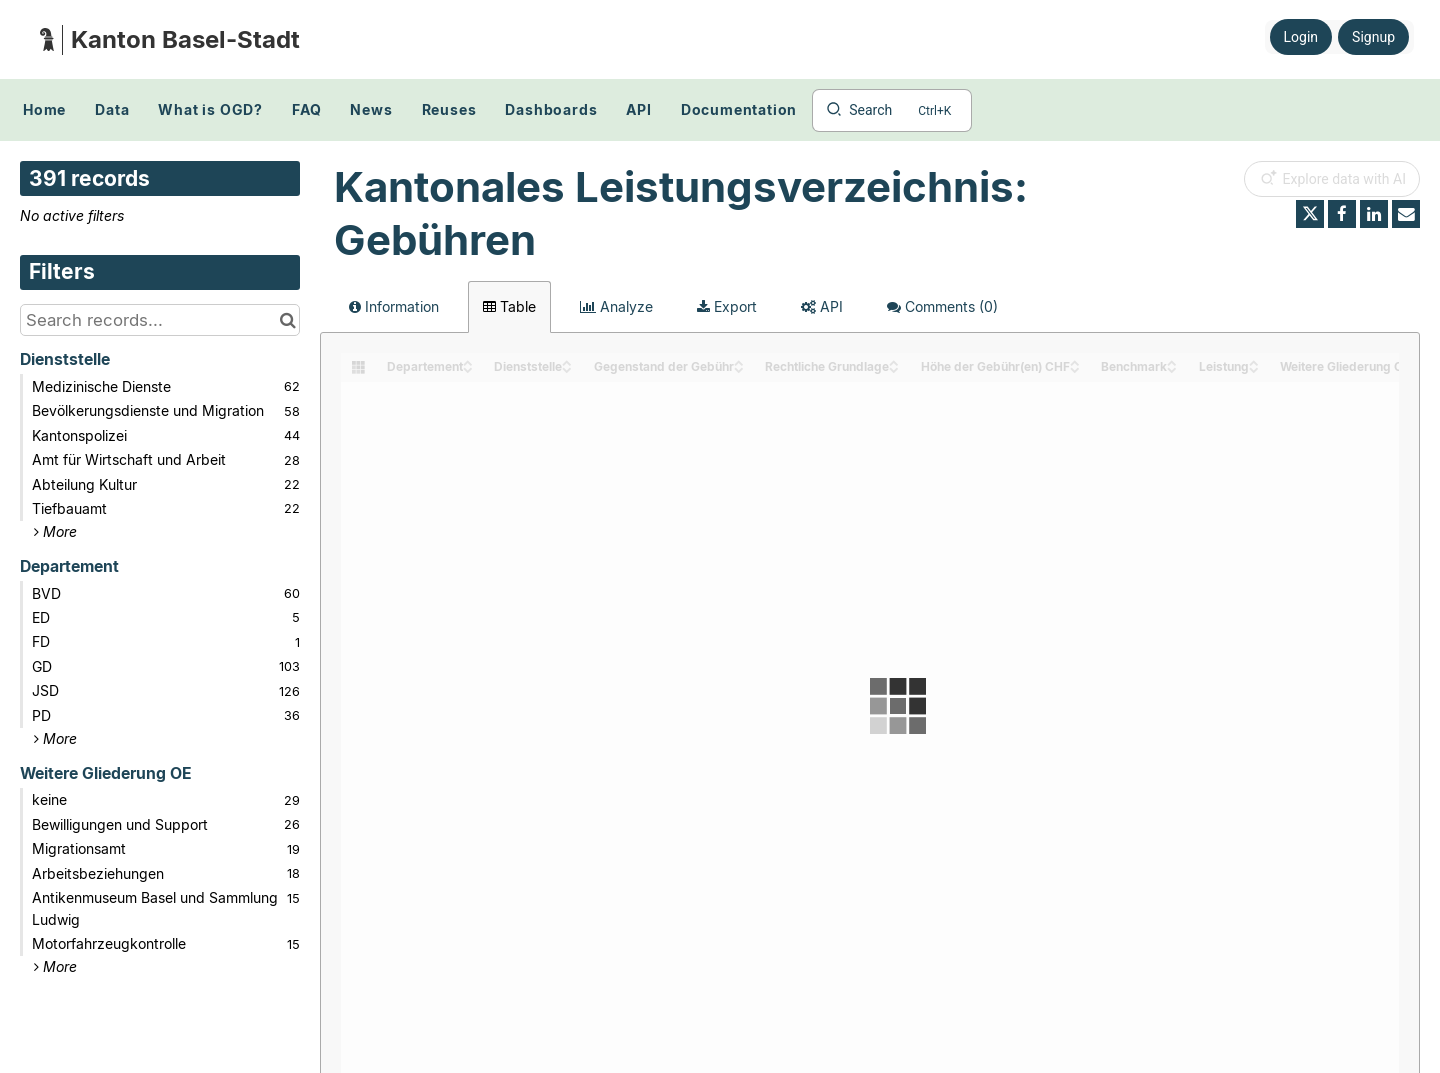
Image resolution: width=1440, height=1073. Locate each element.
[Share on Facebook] (1342, 214)
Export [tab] (727, 306)
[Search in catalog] (287, 320)
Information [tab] (394, 306)
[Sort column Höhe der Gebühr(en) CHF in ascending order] (1075, 361)
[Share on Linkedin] (1374, 214)
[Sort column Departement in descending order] (468, 368)
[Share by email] (1406, 214)
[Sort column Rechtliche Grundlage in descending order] (894, 368)
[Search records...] (160, 320)
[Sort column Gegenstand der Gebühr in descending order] (739, 368)
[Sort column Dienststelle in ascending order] (567, 361)
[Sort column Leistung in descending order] (1254, 368)
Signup (1373, 37)
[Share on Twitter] (1310, 214)
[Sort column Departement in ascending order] (468, 361)
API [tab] (822, 306)
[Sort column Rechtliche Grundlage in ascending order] (894, 361)
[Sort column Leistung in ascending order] (1254, 361)
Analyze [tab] (616, 306)
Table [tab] (509, 306)
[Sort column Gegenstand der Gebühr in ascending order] (739, 361)
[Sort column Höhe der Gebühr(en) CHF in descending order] (1075, 368)
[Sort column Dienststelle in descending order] (567, 368)
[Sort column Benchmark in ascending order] (1172, 361)
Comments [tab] (942, 306)
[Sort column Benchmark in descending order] (1172, 368)
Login (1301, 37)
